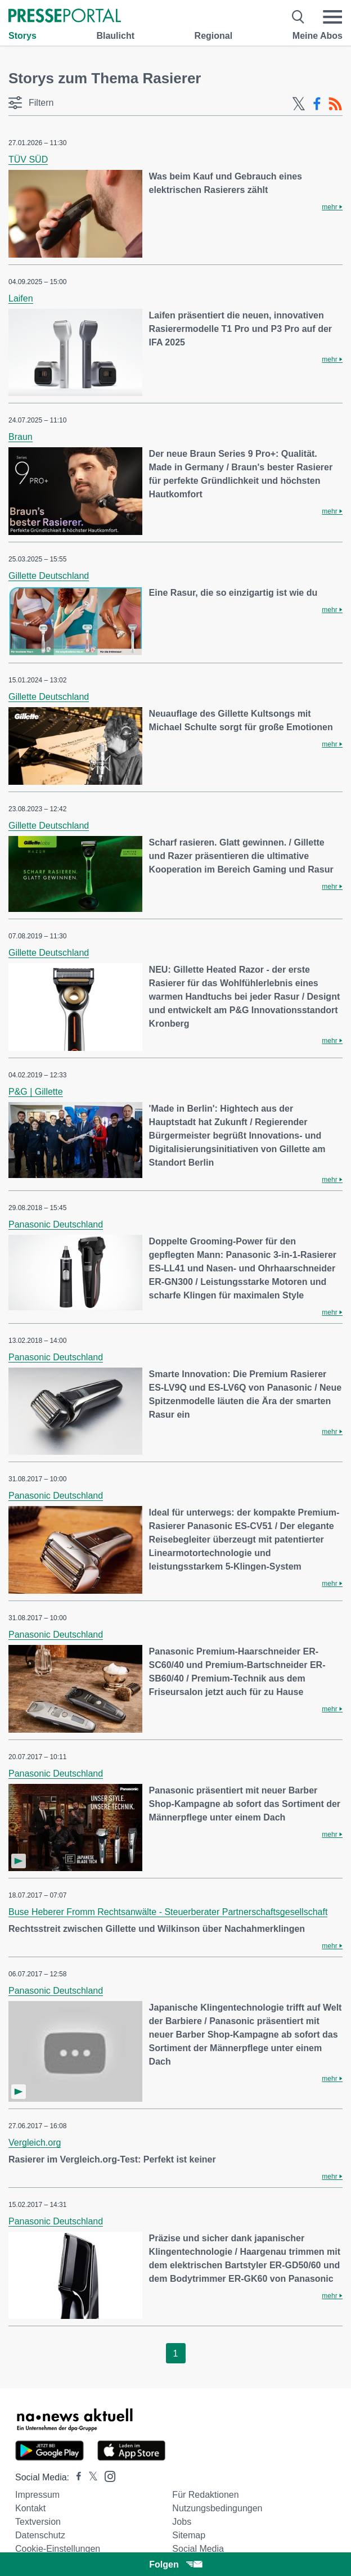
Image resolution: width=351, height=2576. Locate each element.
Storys (22, 36)
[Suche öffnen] (298, 17)
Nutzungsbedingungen (217, 2508)
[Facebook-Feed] (317, 104)
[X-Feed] (298, 104)
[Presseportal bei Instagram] (106, 2475)
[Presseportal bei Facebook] (75, 2477)
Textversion (38, 2521)
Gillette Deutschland (48, 576)
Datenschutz (40, 2535)
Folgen (175, 2564)
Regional (214, 36)
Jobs (181, 2521)
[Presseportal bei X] (90, 2477)
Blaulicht (115, 36)
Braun (20, 437)
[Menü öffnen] (332, 17)
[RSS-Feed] (335, 104)
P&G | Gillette (35, 1091)
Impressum (37, 2494)
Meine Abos (317, 36)
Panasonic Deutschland (55, 1224)
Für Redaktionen (205, 2494)
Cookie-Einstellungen (57, 2548)
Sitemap (188, 2535)
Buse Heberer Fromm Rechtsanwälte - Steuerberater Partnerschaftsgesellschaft (167, 1912)
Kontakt (30, 2508)
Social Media (198, 2548)
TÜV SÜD (28, 159)
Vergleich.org (34, 2142)
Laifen (20, 298)
